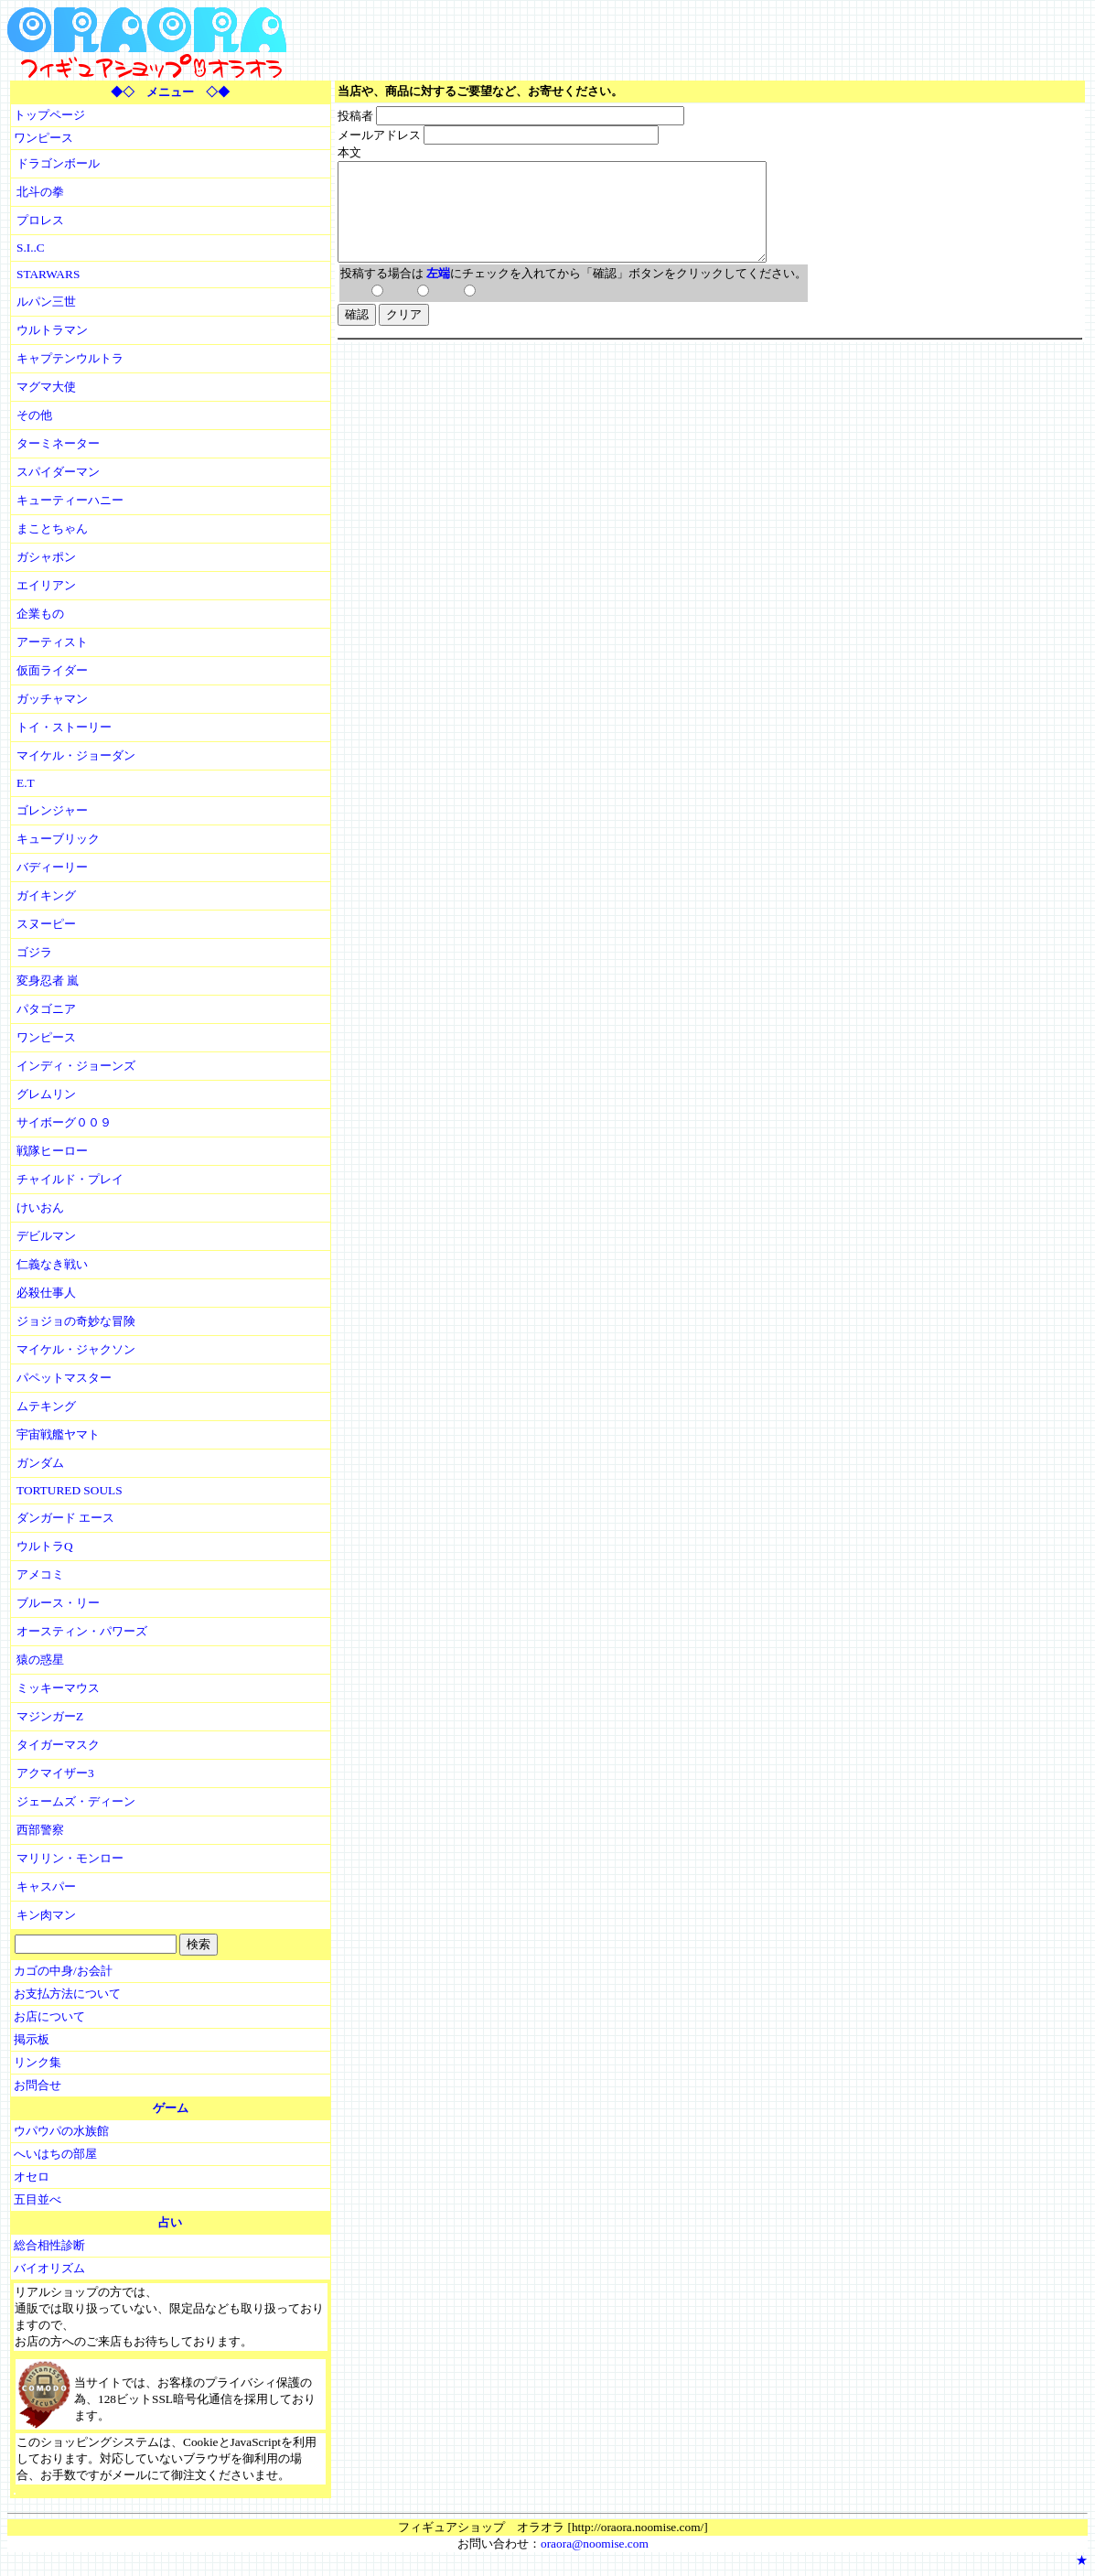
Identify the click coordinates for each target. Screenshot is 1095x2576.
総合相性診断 (49, 2245)
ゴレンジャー (52, 810)
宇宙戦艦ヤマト (58, 1434)
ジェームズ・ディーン (75, 1801)
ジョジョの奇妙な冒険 (75, 1321)
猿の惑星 (40, 1659)
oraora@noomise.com (595, 2543)
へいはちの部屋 (55, 2154)
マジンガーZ (49, 1716)
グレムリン (46, 1094)
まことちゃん (52, 528)
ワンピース (43, 138)
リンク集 (37, 2062)
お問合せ (37, 2085)
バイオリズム (49, 2268)
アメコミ (40, 1574)
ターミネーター (58, 443)
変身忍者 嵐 (47, 980)
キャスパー (46, 1886)
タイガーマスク (58, 1744)
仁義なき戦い (52, 1264)
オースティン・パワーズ (81, 1631)
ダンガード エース (65, 1518)
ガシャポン (46, 557)
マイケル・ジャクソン (75, 1349)
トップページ (49, 115)
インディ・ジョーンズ (75, 1065)
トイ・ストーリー (64, 727)
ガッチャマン (52, 699)
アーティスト (52, 642)
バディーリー (52, 867)
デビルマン (46, 1236)
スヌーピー (46, 924)
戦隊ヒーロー (52, 1151)
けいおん (40, 1207)
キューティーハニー (69, 500)
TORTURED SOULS (69, 1490)
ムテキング (46, 1406)
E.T (25, 783)
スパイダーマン (58, 472)
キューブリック (58, 839)
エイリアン (46, 585)
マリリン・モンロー (69, 1858)
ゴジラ (34, 952)
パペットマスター (64, 1378)
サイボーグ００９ (64, 1122)
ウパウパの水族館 (61, 2131)
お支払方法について (67, 1993)
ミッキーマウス (58, 1688)
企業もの (40, 613)
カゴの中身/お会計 (63, 1971)
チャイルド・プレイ (69, 1179)
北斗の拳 (40, 192)
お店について (49, 2016)
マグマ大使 (46, 386)
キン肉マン (46, 1915)
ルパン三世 (46, 301)
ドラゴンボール (58, 163)
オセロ (31, 2176)
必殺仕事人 (46, 1292)
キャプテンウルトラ (69, 358)
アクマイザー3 (55, 1773)
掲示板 (31, 2039)
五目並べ (37, 2199)
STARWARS (48, 274)
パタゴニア (46, 1009)
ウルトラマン (52, 330)
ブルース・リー (58, 1603)
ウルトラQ (44, 1546)
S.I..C (30, 247)
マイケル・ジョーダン (75, 755)
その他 (34, 415)
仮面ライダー (52, 670)
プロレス (40, 220)
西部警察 (40, 1830)
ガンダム (40, 1463)
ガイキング (46, 895)
